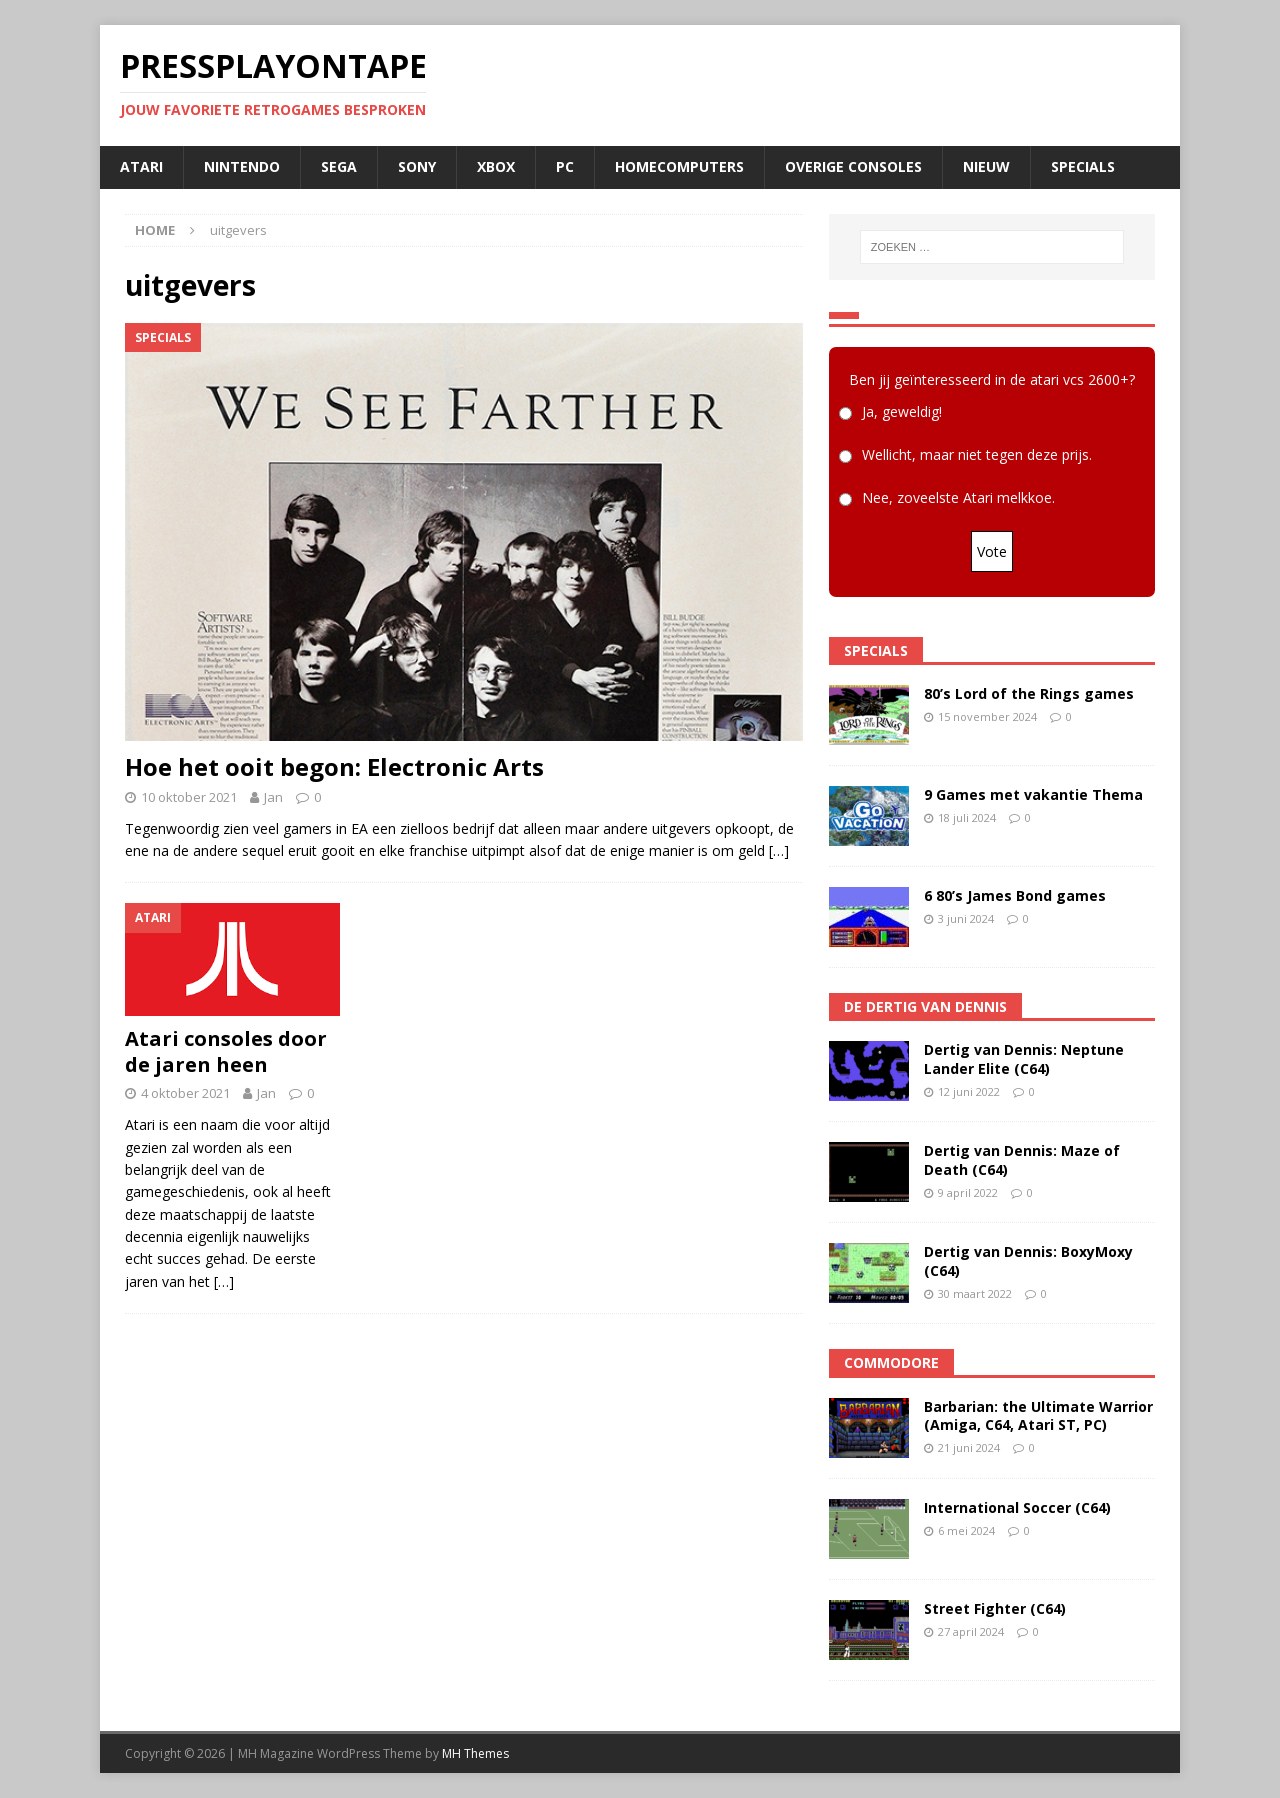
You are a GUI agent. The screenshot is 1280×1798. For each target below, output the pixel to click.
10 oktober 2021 (189, 797)
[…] (779, 850)
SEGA (339, 166)
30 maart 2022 (975, 1293)
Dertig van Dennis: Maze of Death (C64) (1022, 1159)
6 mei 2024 (966, 1530)
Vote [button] (992, 551)
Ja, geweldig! (902, 411)
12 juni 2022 (969, 1091)
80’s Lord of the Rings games (1029, 693)
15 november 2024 (987, 716)
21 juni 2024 (969, 1447)
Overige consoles (853, 166)
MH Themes (475, 1753)
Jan (273, 797)
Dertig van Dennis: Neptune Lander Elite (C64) (1024, 1058)
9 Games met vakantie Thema (1033, 794)
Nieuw (986, 166)
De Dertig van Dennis (925, 1006)
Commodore (891, 1362)
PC (565, 166)
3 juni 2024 (966, 918)
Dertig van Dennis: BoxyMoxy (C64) (1028, 1260)
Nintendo (242, 166)
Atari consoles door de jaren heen (226, 1051)
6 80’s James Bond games (1015, 895)
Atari (141, 166)
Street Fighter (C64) (995, 1608)
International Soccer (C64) (1017, 1507)
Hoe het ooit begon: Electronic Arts (334, 766)
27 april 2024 (971, 1631)
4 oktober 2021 (185, 1093)
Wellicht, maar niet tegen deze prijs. (977, 454)
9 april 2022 (968, 1192)
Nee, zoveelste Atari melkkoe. (958, 497)
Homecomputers (679, 166)
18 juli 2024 (967, 817)
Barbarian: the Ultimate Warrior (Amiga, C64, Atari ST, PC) (1038, 1415)
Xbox (496, 166)
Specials (1083, 166)
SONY (417, 166)
